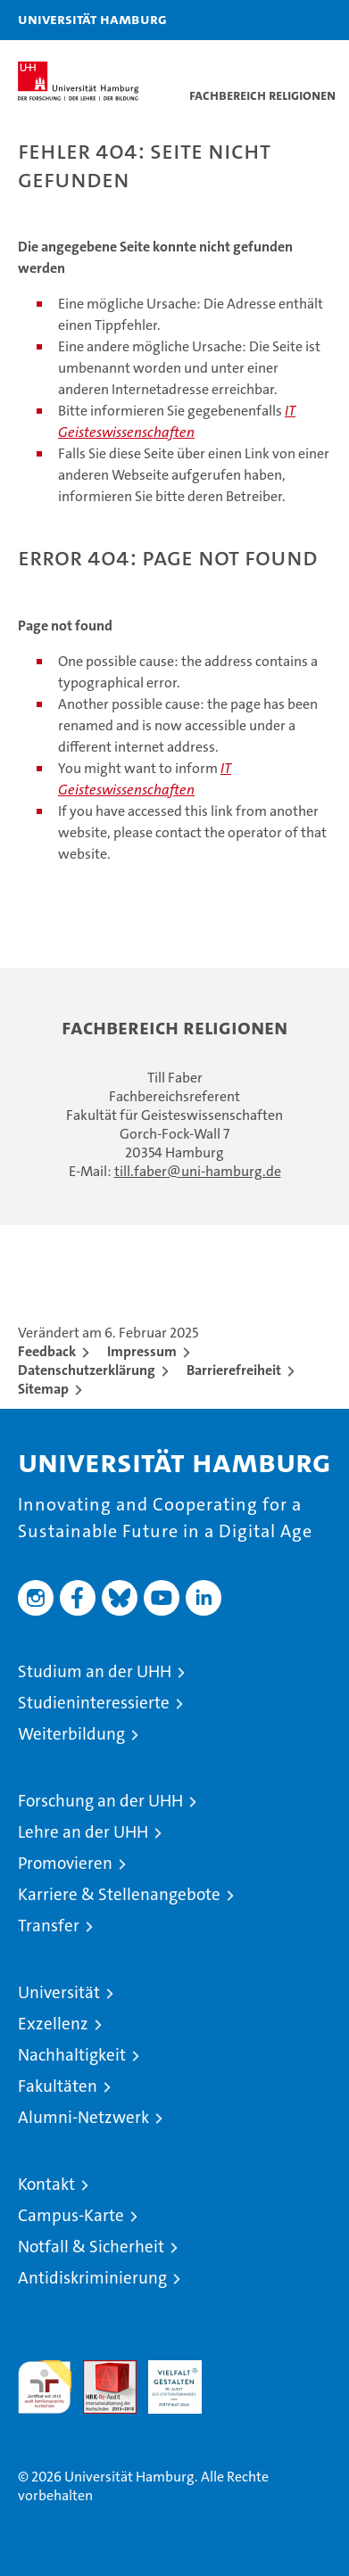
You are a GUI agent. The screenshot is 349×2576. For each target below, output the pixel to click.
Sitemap (43, 1388)
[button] (279, 20)
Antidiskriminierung (92, 2278)
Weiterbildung (71, 1734)
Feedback (47, 1351)
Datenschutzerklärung (86, 1370)
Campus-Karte (71, 2215)
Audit (100, 2369)
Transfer (48, 1925)
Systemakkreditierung (240, 2369)
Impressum (142, 1351)
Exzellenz (53, 2023)
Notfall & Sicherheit (91, 2246)
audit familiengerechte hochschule (44, 2387)
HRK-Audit (165, 2379)
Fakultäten (57, 2086)
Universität (59, 1992)
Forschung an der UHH (100, 1801)
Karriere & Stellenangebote (119, 1894)
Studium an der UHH (94, 1671)
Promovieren (65, 1863)
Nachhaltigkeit (72, 2055)
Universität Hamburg (92, 19)
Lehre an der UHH (83, 1832)
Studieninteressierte (94, 1702)
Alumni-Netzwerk (83, 2117)
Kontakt (46, 2184)
